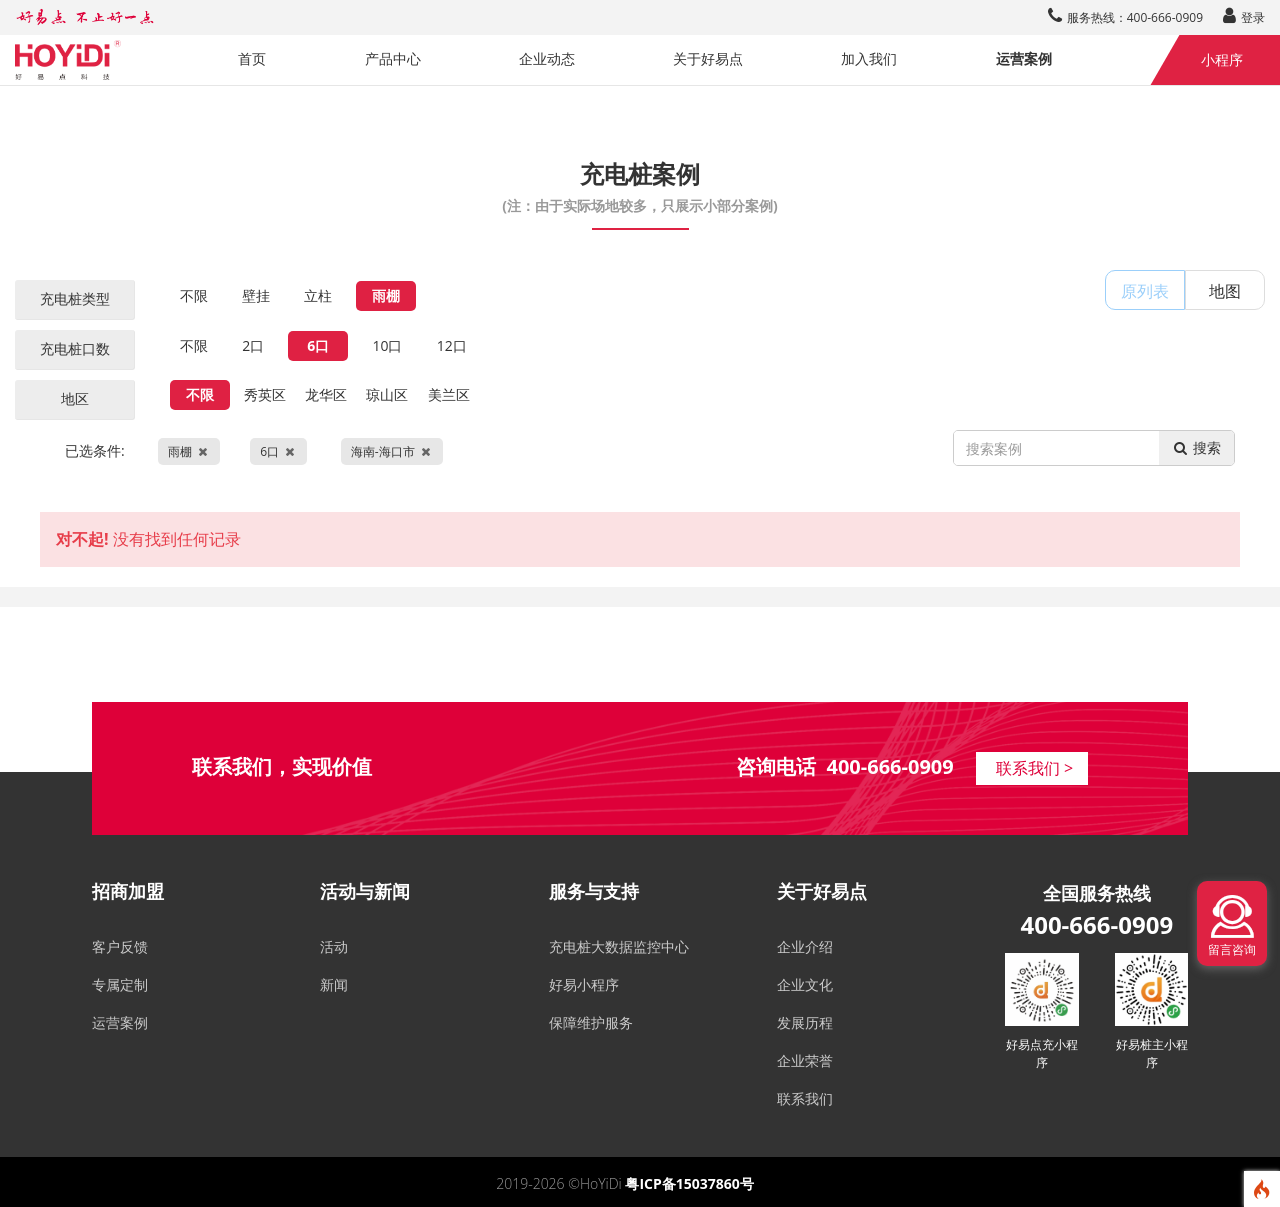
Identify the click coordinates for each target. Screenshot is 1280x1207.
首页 (252, 58)
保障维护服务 (591, 1022)
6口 (318, 345)
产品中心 (393, 58)
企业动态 (547, 58)
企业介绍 (805, 946)
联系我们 (805, 1098)
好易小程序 (584, 984)
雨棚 (386, 295)
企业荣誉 (805, 1060)
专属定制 (120, 984)
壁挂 (256, 295)
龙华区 (326, 394)
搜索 (1196, 447)
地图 (1225, 291)
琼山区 (387, 394)
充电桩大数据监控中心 (619, 946)
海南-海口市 (392, 451)
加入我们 (869, 58)
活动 (334, 946)
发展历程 (805, 1022)
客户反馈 (120, 946)
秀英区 (265, 394)
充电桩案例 (640, 185)
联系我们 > (1034, 768)
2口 (253, 345)
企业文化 (805, 984)
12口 (452, 345)
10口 (387, 345)
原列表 (1145, 291)
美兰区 (449, 394)
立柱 (318, 295)
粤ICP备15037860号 (689, 1183)
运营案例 (1024, 58)
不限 (194, 295)
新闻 (334, 984)
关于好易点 (708, 58)
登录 (1244, 17)
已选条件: (254, 451)
